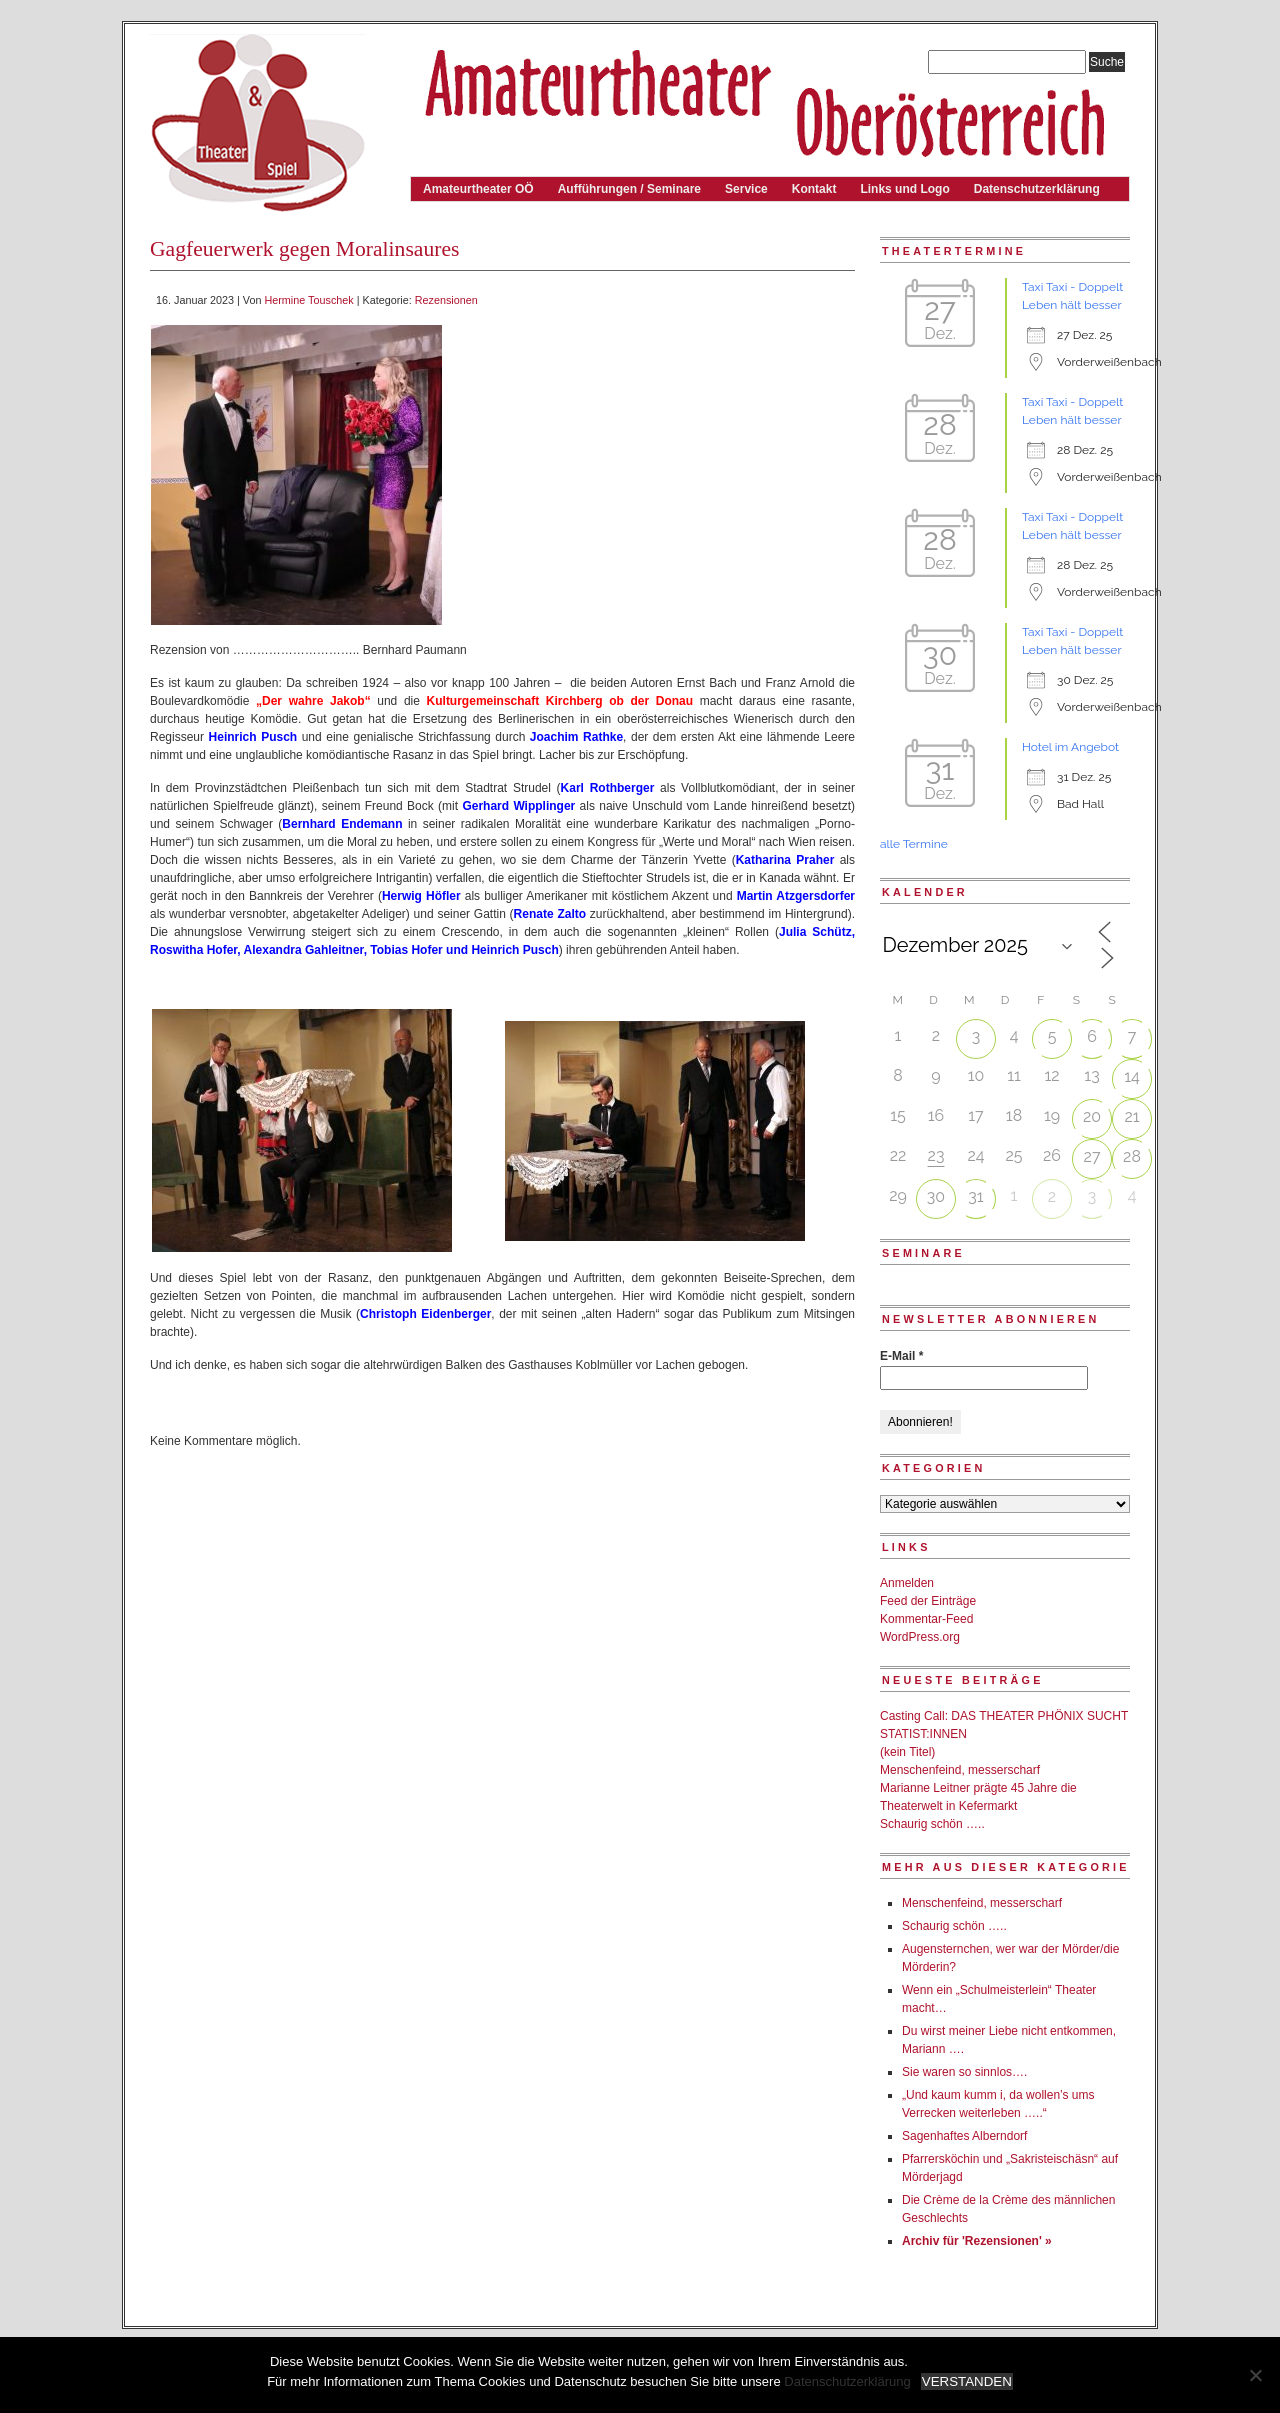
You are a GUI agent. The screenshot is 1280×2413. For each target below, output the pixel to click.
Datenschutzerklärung (1037, 189)
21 (1131, 1116)
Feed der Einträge (928, 1601)
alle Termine (914, 844)
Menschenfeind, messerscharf (960, 1770)
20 (1092, 1116)
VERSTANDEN (967, 2381)
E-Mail (901, 1356)
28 (1132, 1156)
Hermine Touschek (308, 300)
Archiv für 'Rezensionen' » (977, 2241)
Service (746, 189)
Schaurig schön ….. (932, 1824)
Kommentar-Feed (926, 1619)
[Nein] (1255, 2375)
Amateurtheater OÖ (478, 189)
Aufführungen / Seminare (629, 189)
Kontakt (814, 189)
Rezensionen (446, 300)
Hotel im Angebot (1070, 747)
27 (1092, 1156)
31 (975, 1196)
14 (1132, 1076)
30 (936, 1196)
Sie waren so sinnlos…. (964, 2072)
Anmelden (907, 1583)
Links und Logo (904, 189)
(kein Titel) (907, 1752)
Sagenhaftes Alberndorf (964, 2136)
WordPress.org (920, 1637)
